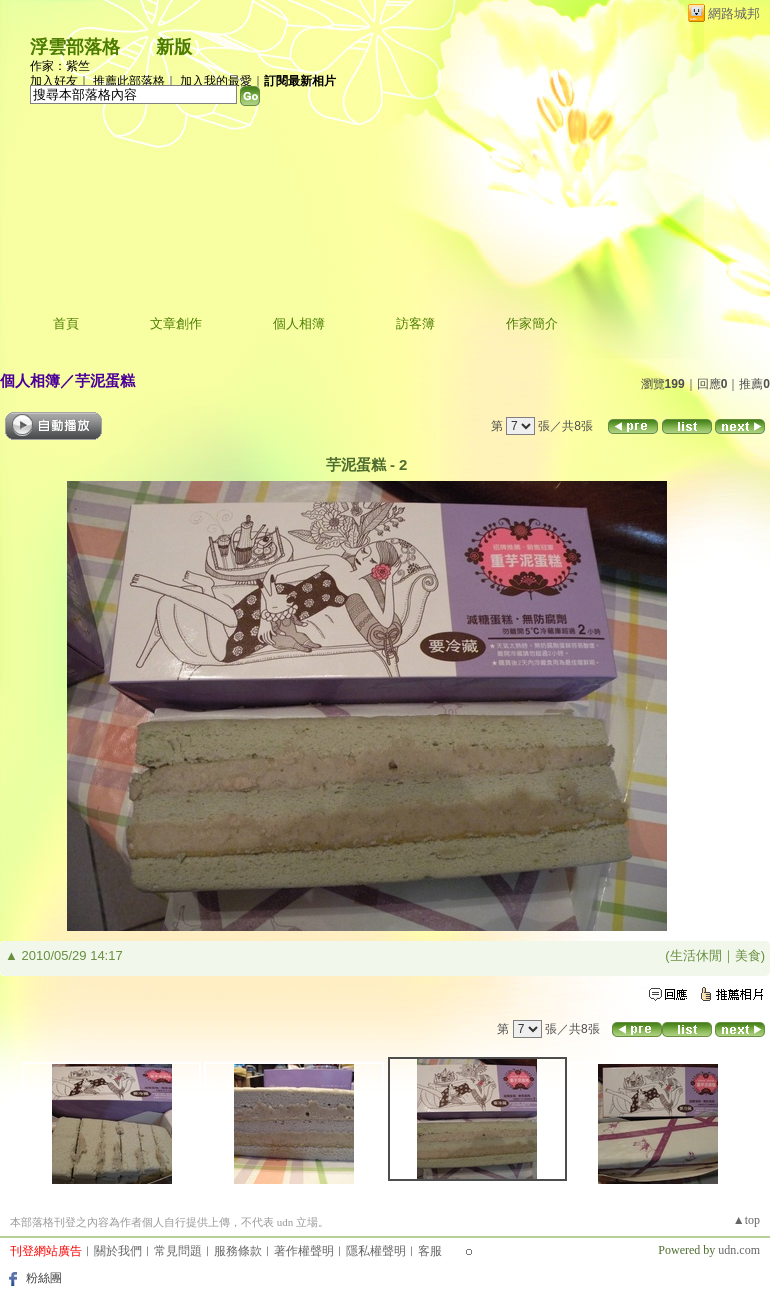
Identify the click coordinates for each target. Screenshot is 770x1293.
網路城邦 (734, 13)
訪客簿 (415, 323)
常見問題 (178, 1251)
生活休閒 (696, 955)
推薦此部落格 (129, 81)
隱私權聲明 (376, 1251)
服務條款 (238, 1251)
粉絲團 (44, 1278)
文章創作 (176, 323)
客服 (430, 1251)
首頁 (66, 323)
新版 (174, 47)
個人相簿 (299, 323)
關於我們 (118, 1251)
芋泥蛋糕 (105, 380)
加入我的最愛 (216, 81)
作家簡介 (532, 323)
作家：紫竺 (60, 66)
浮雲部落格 (75, 47)
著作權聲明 (304, 1251)
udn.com (739, 1250)
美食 (748, 955)
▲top (746, 1220)
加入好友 (54, 81)
